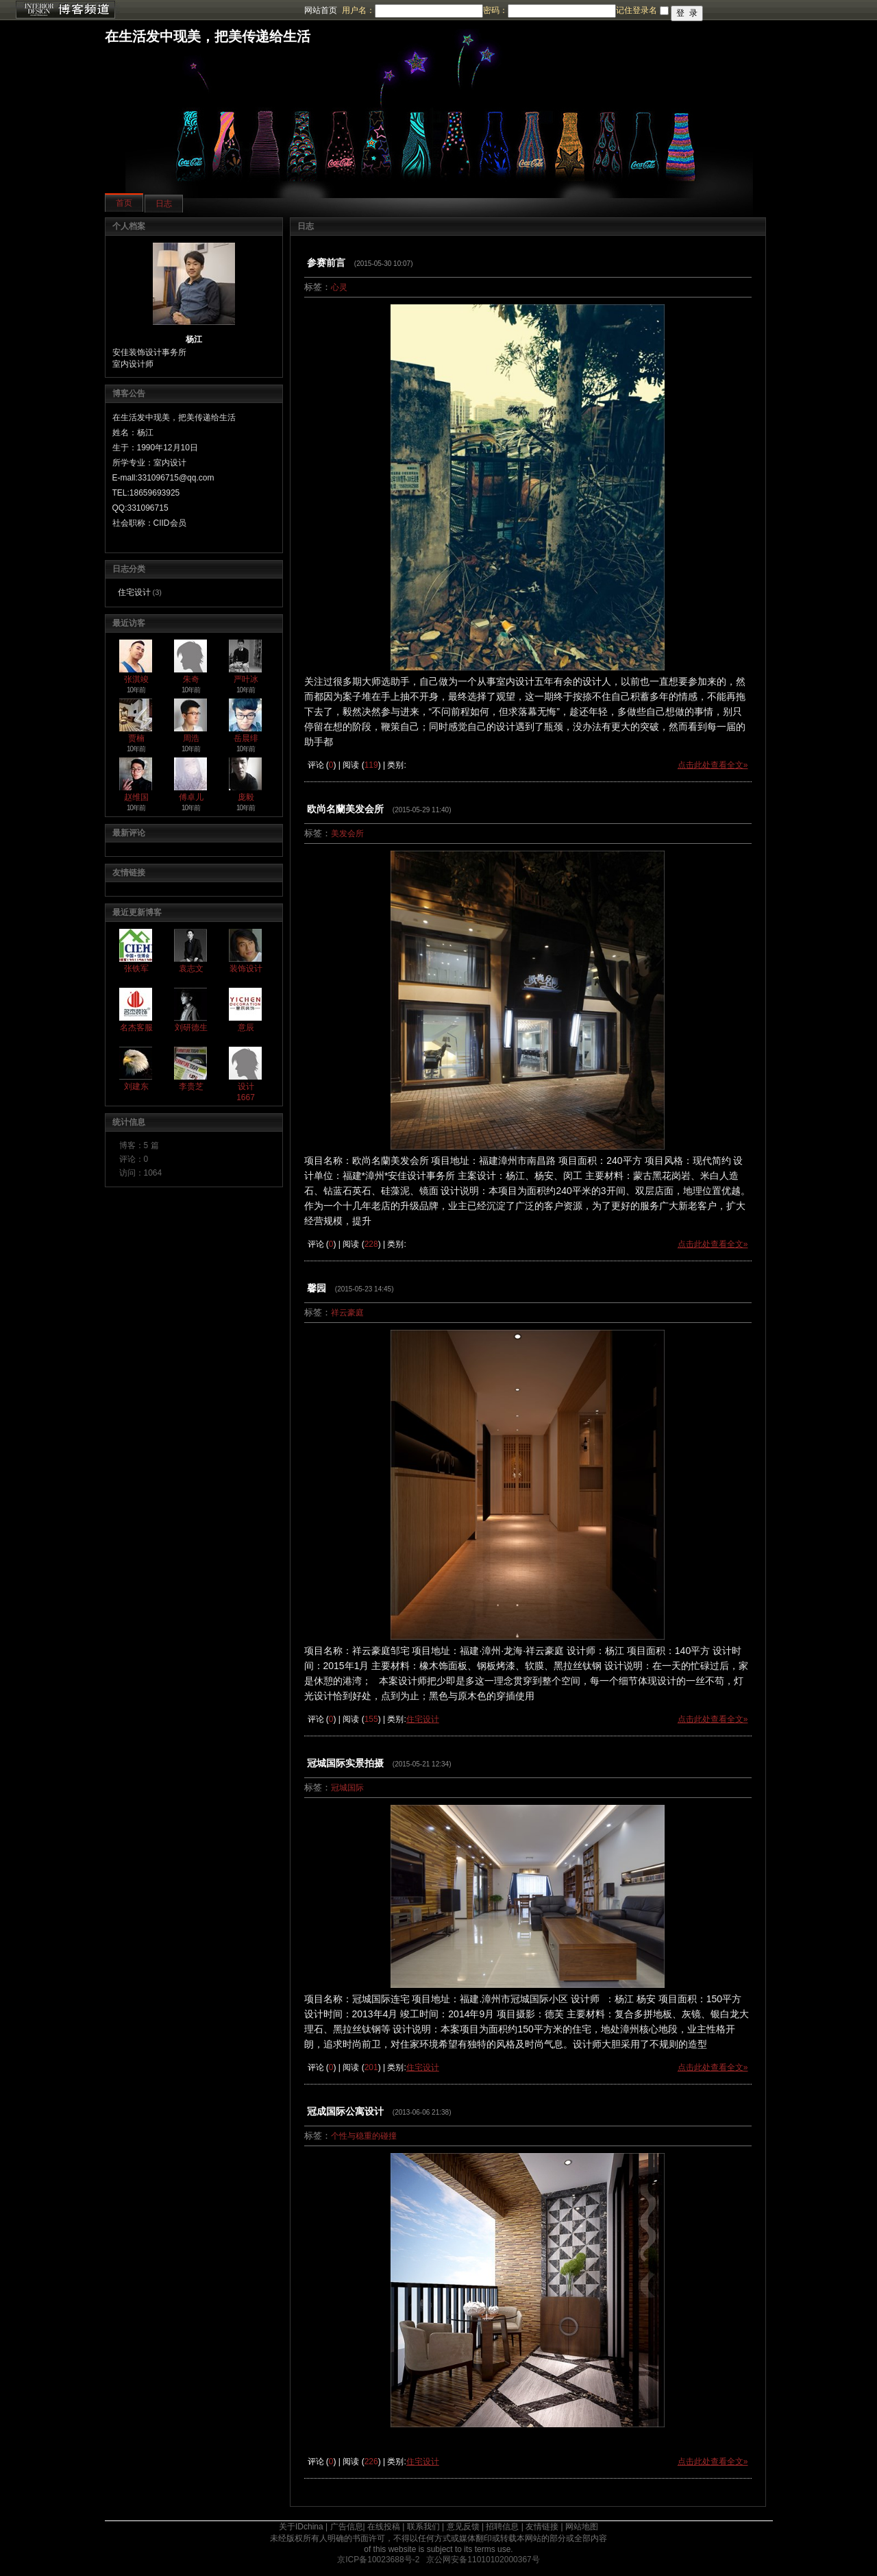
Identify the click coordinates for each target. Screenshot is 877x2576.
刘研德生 (191, 1027)
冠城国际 (347, 1788)
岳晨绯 (246, 738)
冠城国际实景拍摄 (345, 1763)
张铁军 (136, 968)
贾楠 (136, 738)
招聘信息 (502, 2526)
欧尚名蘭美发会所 (345, 808)
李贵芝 (191, 1086)
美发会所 (347, 833)
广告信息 (346, 2526)
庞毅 (246, 797)
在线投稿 (383, 2526)
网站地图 (581, 2526)
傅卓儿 (191, 797)
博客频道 (65, 10)
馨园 (316, 1288)
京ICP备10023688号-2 (378, 2559)
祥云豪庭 (347, 1312)
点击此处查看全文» (713, 765)
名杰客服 (136, 1027)
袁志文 (191, 968)
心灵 (339, 287)
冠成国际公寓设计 (345, 2111)
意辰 (246, 1027)
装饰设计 (246, 968)
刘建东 (136, 1086)
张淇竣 (136, 679)
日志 (164, 203)
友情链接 (542, 2526)
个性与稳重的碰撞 (364, 2136)
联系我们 (423, 2526)
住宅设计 (134, 592)
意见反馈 (463, 2526)
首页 (124, 203)
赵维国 (136, 797)
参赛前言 (326, 262)
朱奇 (191, 679)
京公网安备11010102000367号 (482, 2559)
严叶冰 (246, 679)
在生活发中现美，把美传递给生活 (207, 36)
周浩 (191, 738)
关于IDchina (301, 2526)
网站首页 (320, 10)
